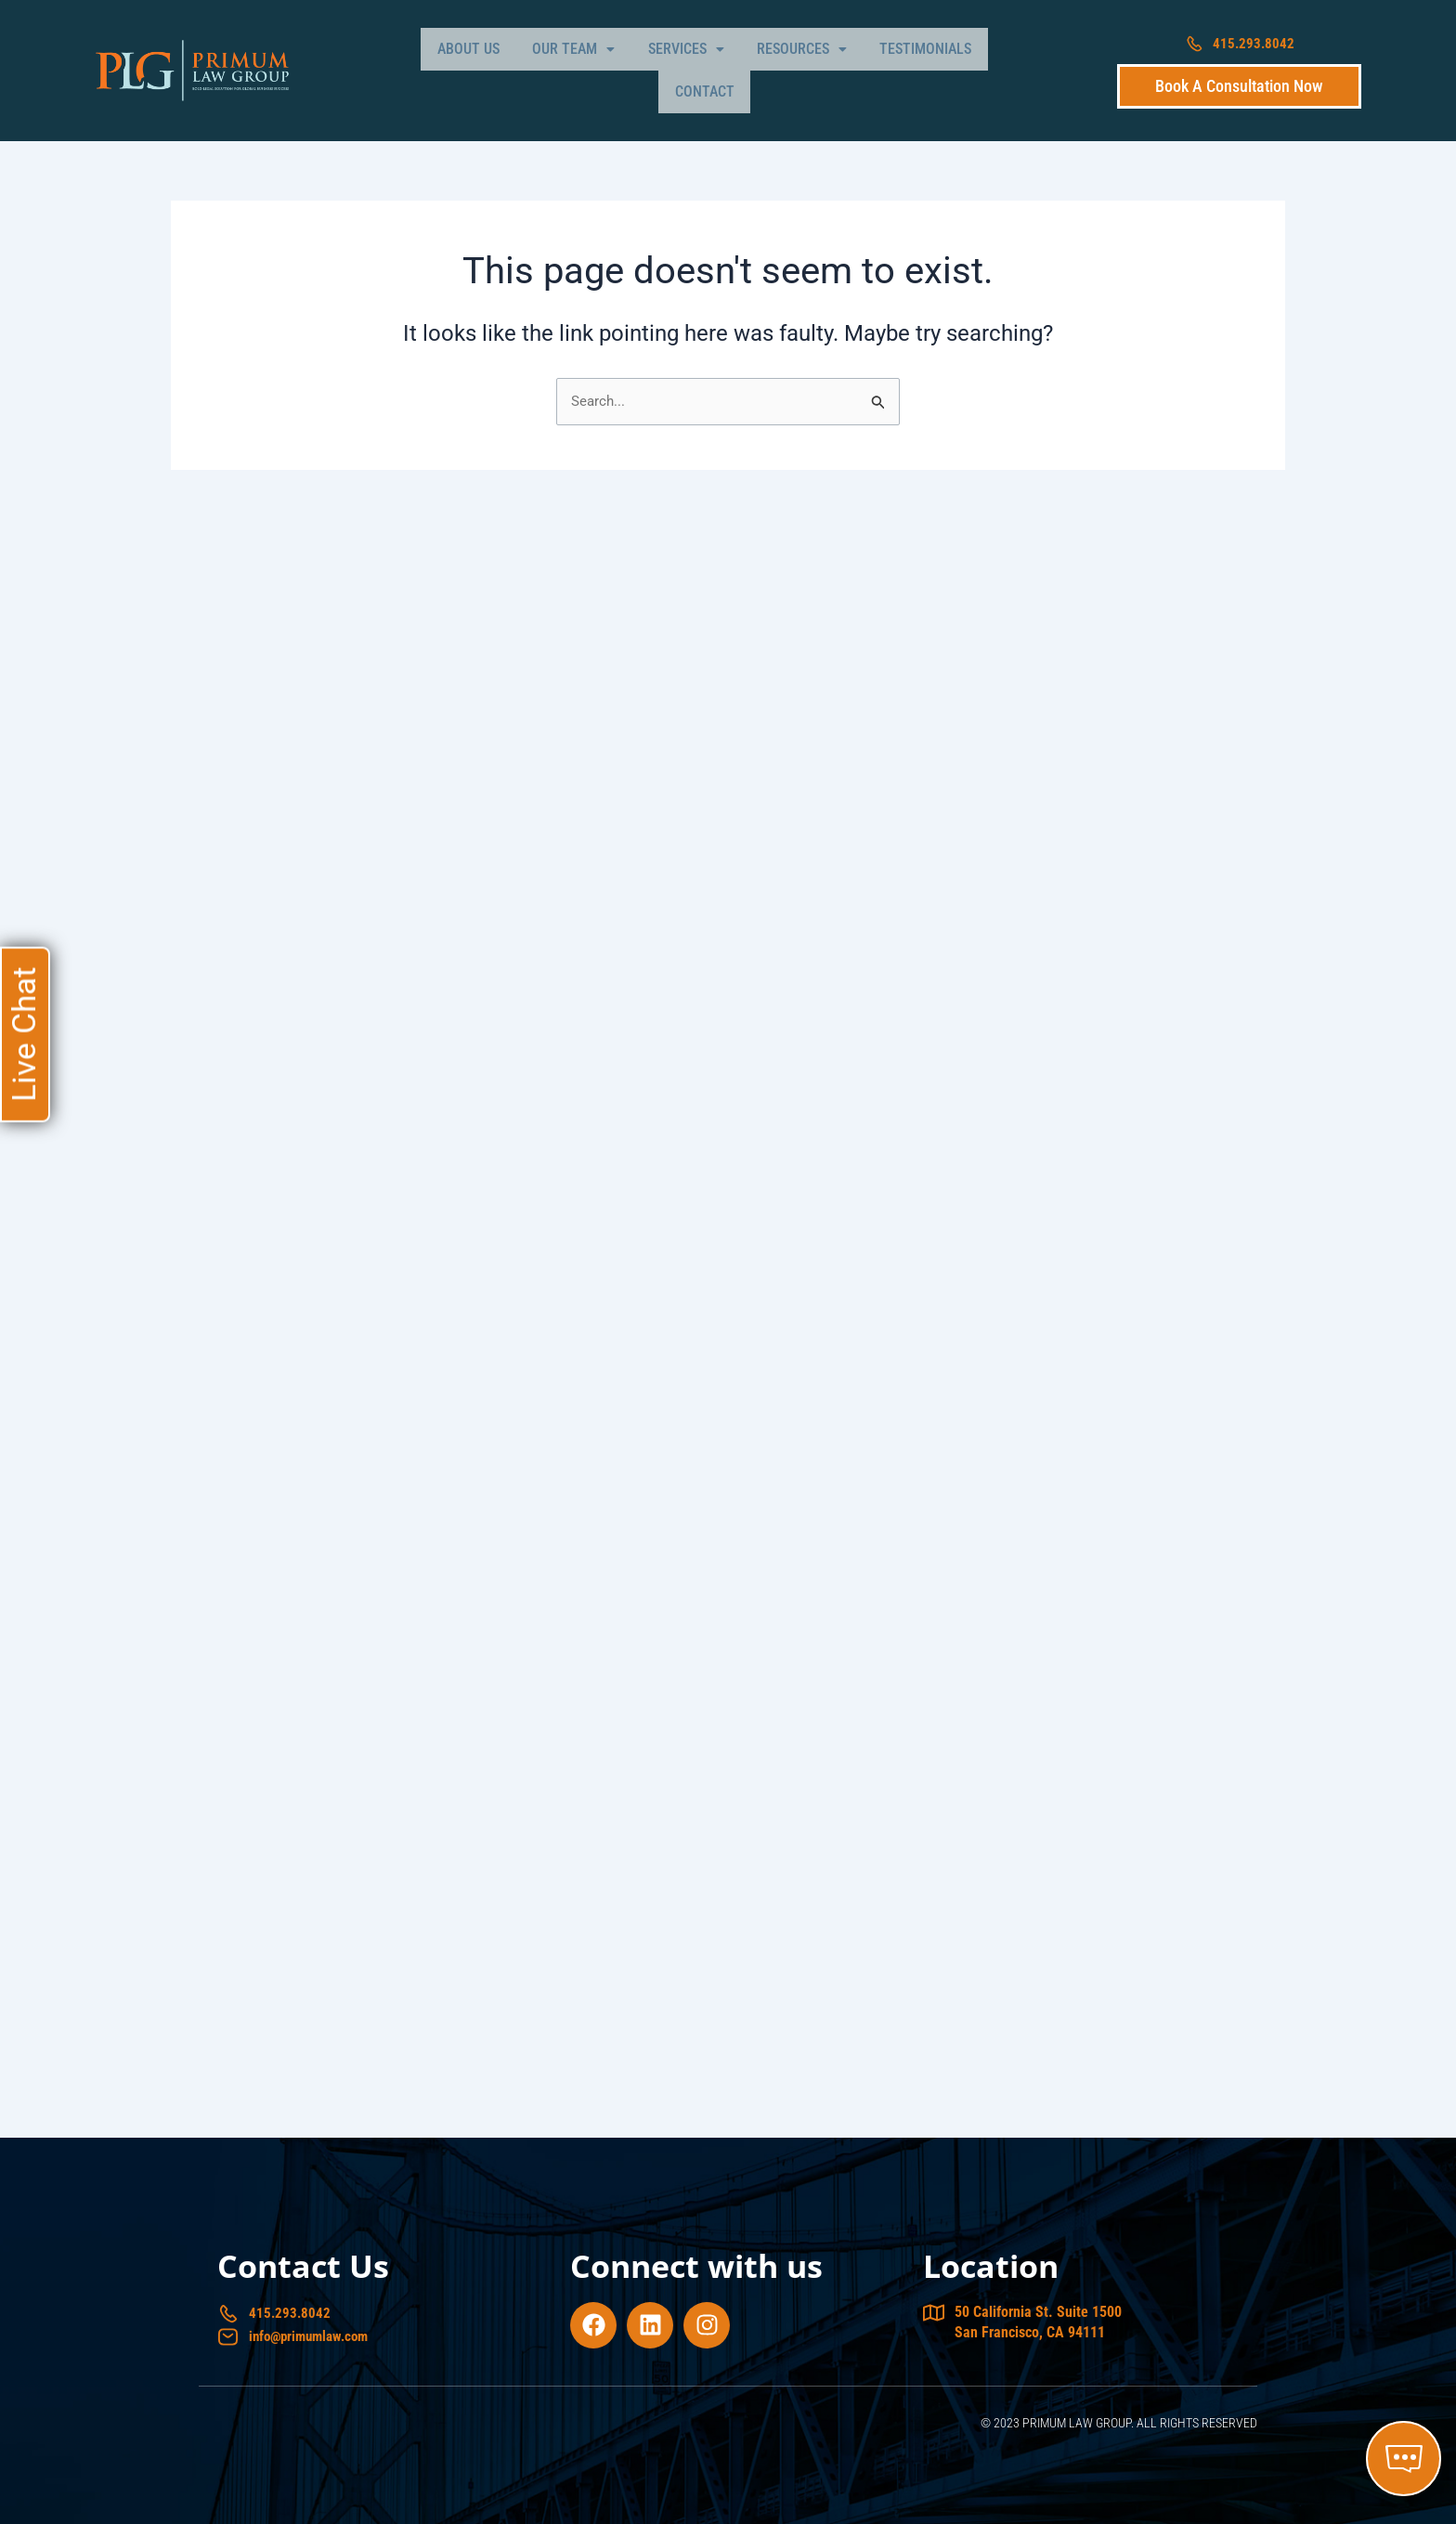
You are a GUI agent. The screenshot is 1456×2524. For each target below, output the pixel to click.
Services (646, 66)
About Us (453, 66)
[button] (546, 67)
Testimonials (861, 66)
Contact (957, 66)
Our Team (546, 66)
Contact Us (303, 2263)
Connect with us (696, 2263)
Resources (750, 66)
